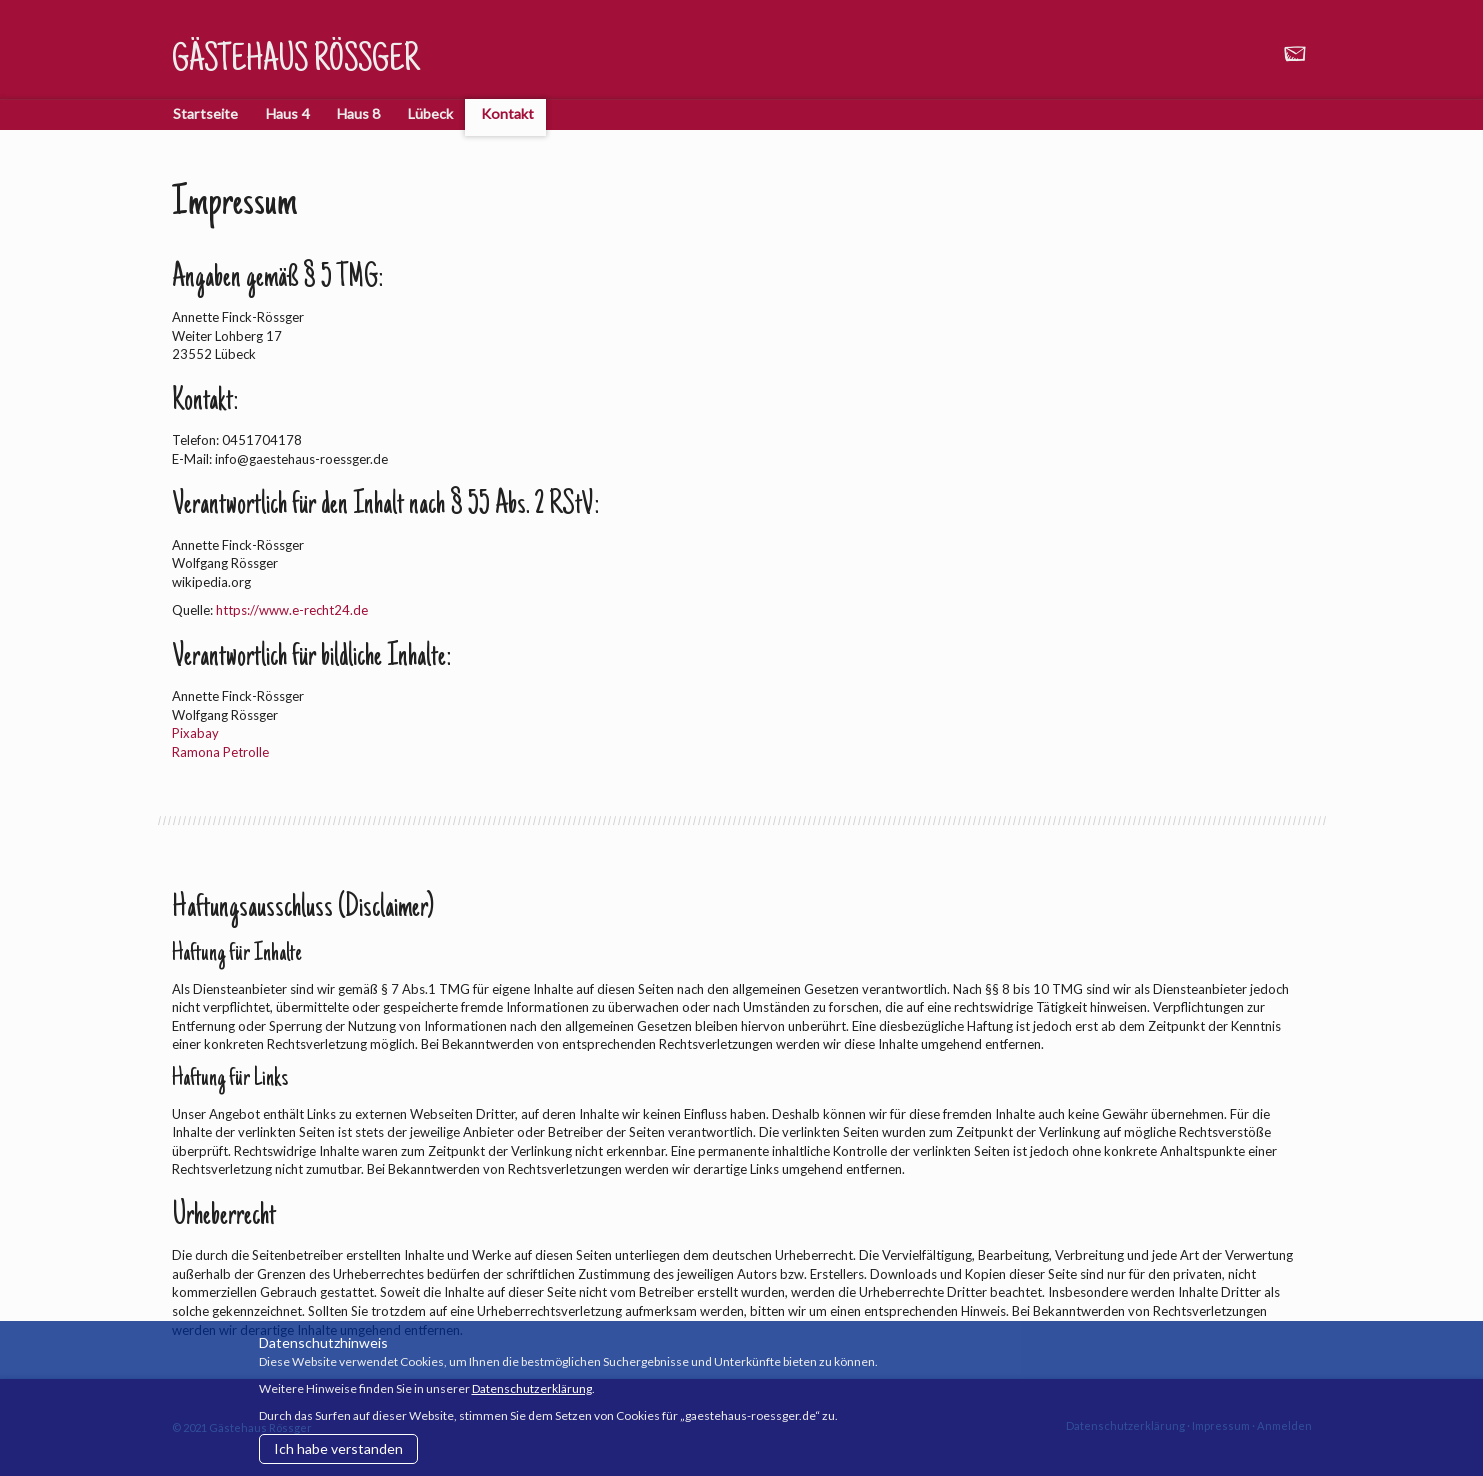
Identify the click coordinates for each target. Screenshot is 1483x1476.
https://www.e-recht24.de (292, 610)
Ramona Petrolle (220, 752)
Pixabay (195, 733)
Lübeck (430, 113)
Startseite (205, 113)
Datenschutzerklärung (532, 1388)
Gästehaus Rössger (295, 62)
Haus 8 (358, 113)
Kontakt (507, 113)
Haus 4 (287, 113)
